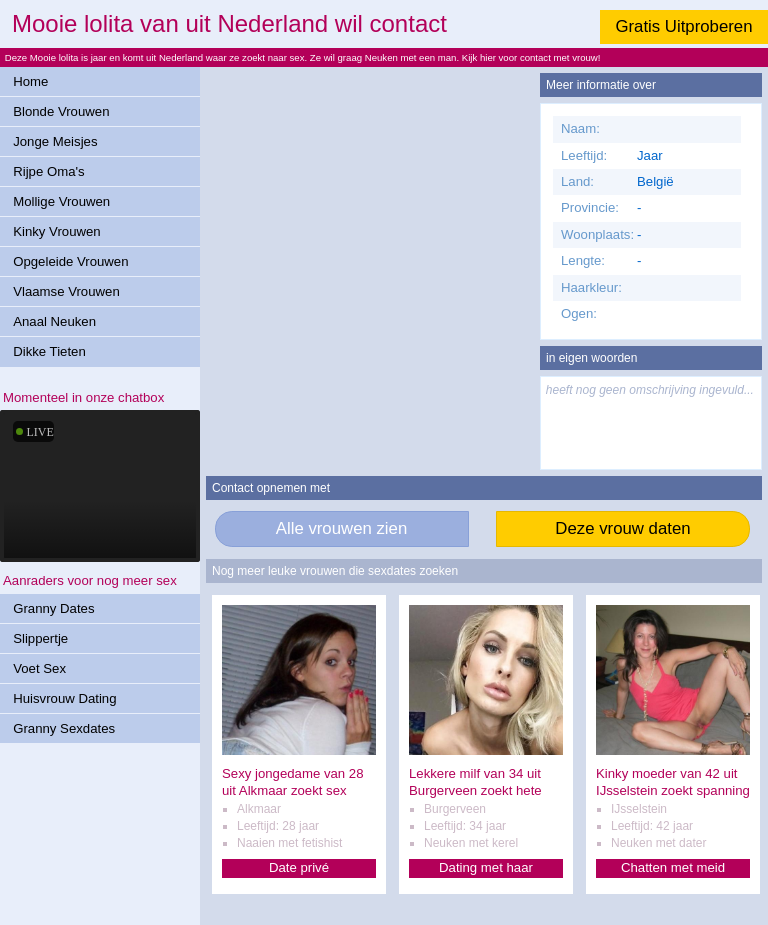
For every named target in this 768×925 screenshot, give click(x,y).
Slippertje (40, 638)
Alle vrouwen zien (342, 528)
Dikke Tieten (49, 351)
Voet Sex (39, 668)
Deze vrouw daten (622, 528)
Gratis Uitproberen (683, 26)
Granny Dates (53, 608)
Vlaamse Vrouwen (66, 291)
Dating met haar (486, 867)
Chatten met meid (673, 867)
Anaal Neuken (54, 321)
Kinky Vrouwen (56, 231)
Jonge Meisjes (55, 141)
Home (30, 81)
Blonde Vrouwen (61, 111)
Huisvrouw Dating (64, 698)
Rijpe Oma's (48, 171)
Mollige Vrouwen (61, 201)
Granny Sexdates (64, 728)
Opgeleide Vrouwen (70, 261)
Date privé (299, 867)
